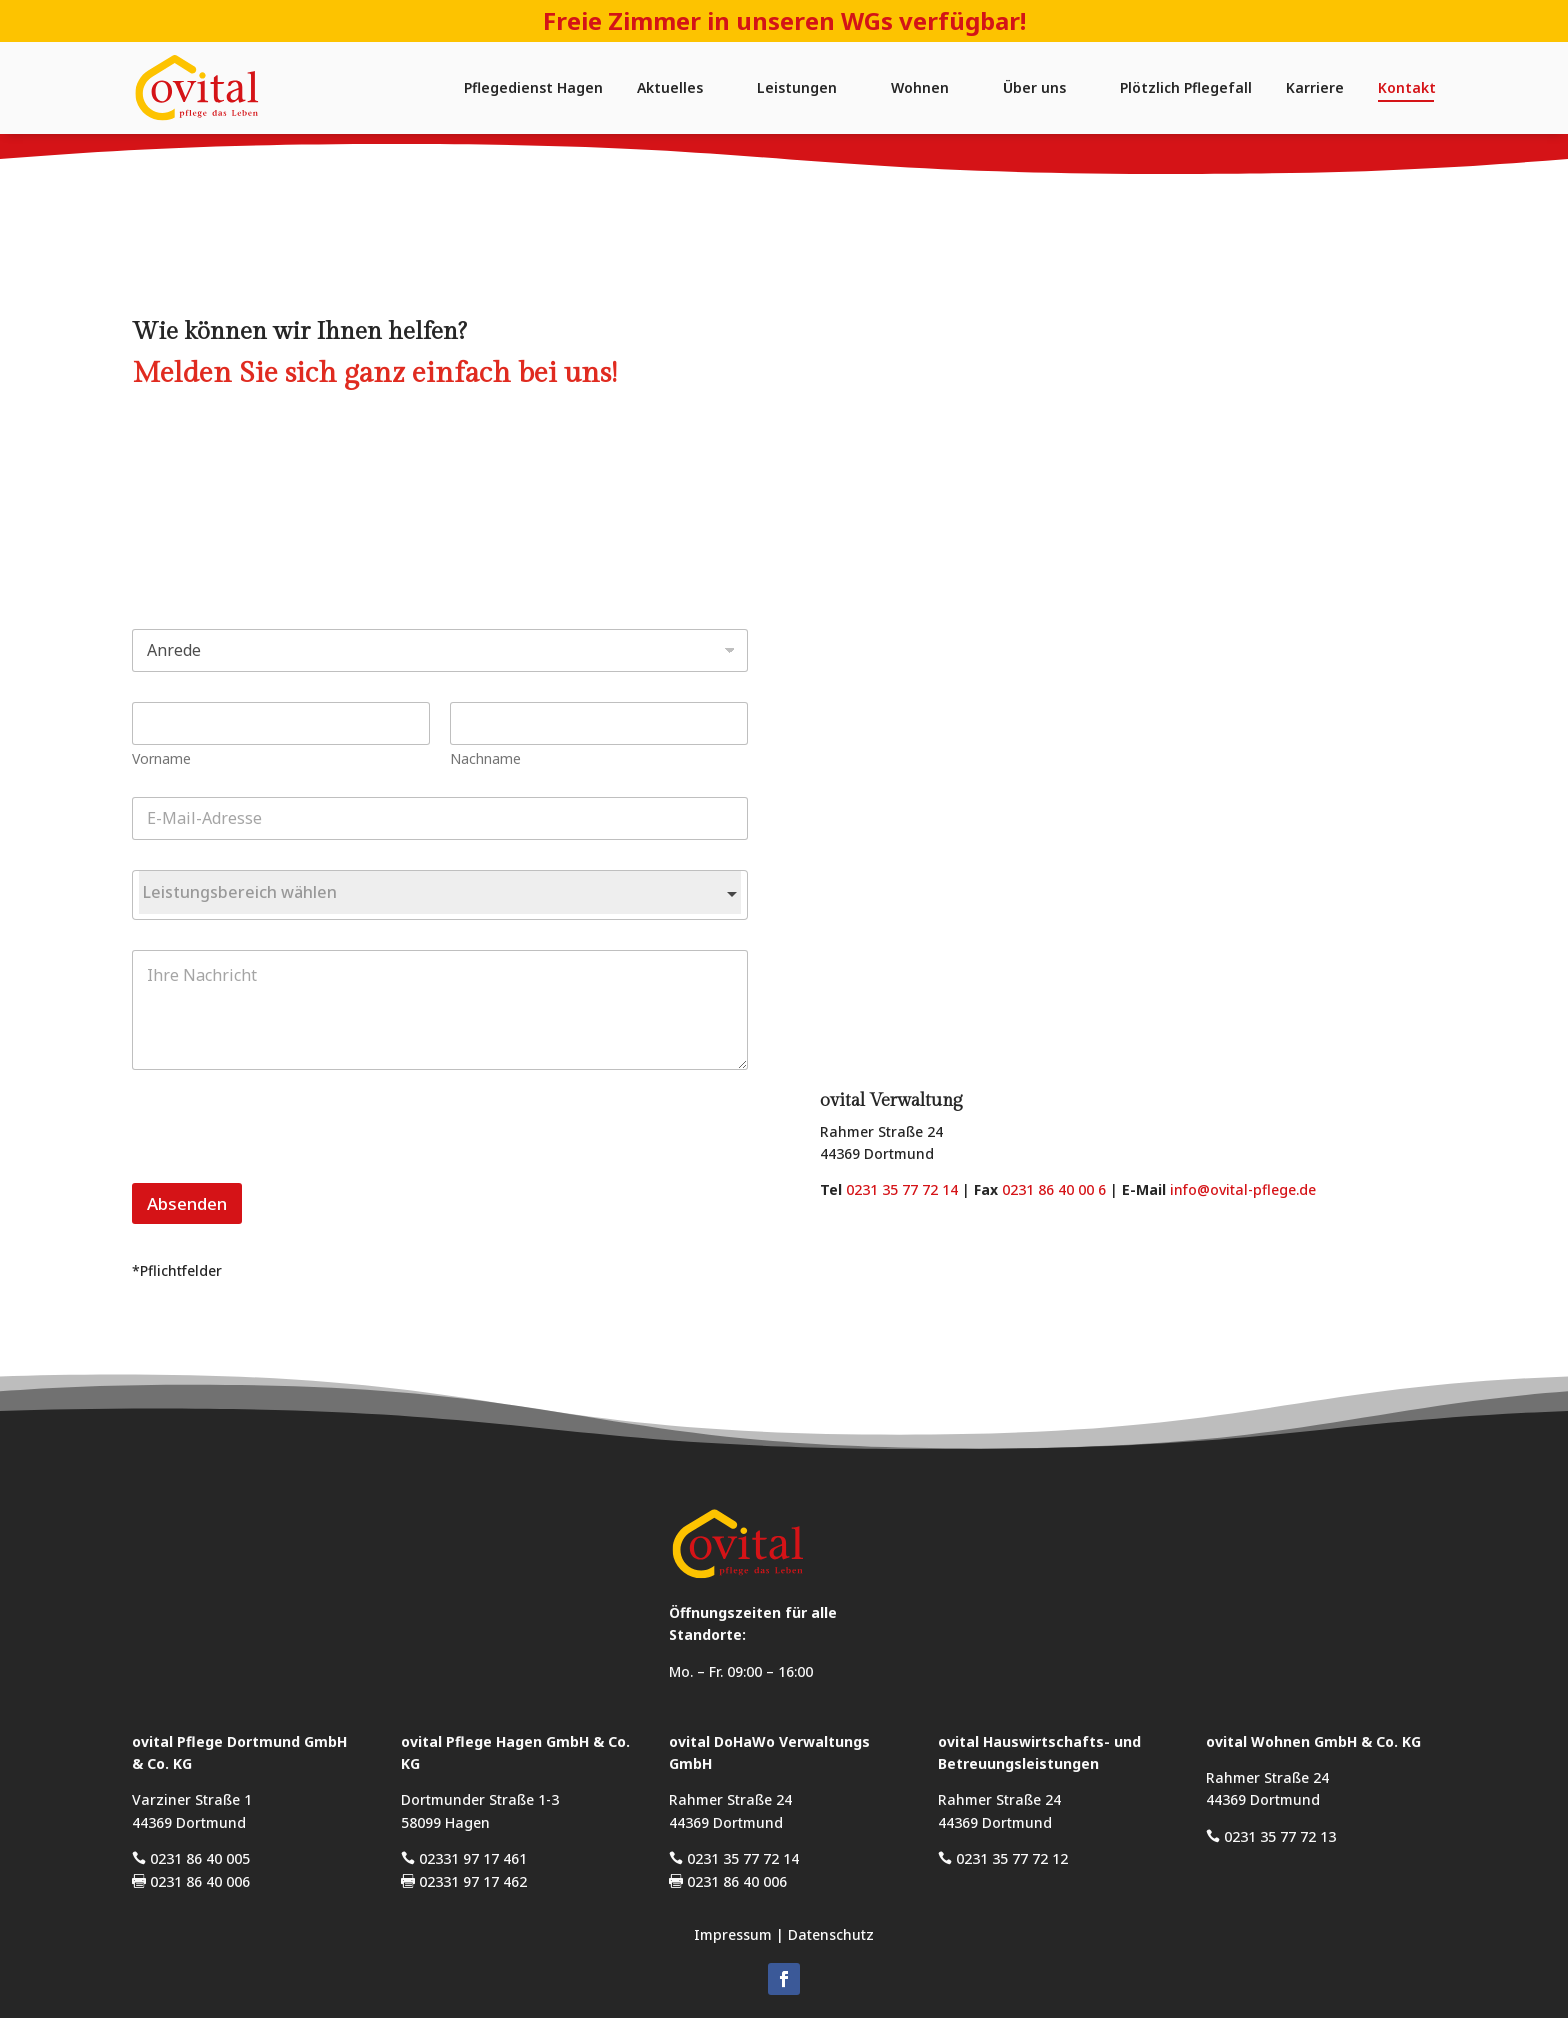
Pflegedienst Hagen (533, 87)
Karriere (1315, 87)
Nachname (428, 758)
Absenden (130, 1203)
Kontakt (1407, 87)
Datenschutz (831, 1934)
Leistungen (797, 87)
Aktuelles (670, 87)
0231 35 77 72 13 (1271, 1836)
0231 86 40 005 (191, 1858)
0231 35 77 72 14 (902, 1189)
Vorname (104, 758)
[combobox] (383, 895)
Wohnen (920, 87)
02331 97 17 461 (464, 1858)
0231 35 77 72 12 (1003, 1858)
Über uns (1034, 87)
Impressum (733, 1934)
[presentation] (227, 1170)
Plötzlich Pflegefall (1186, 87)
